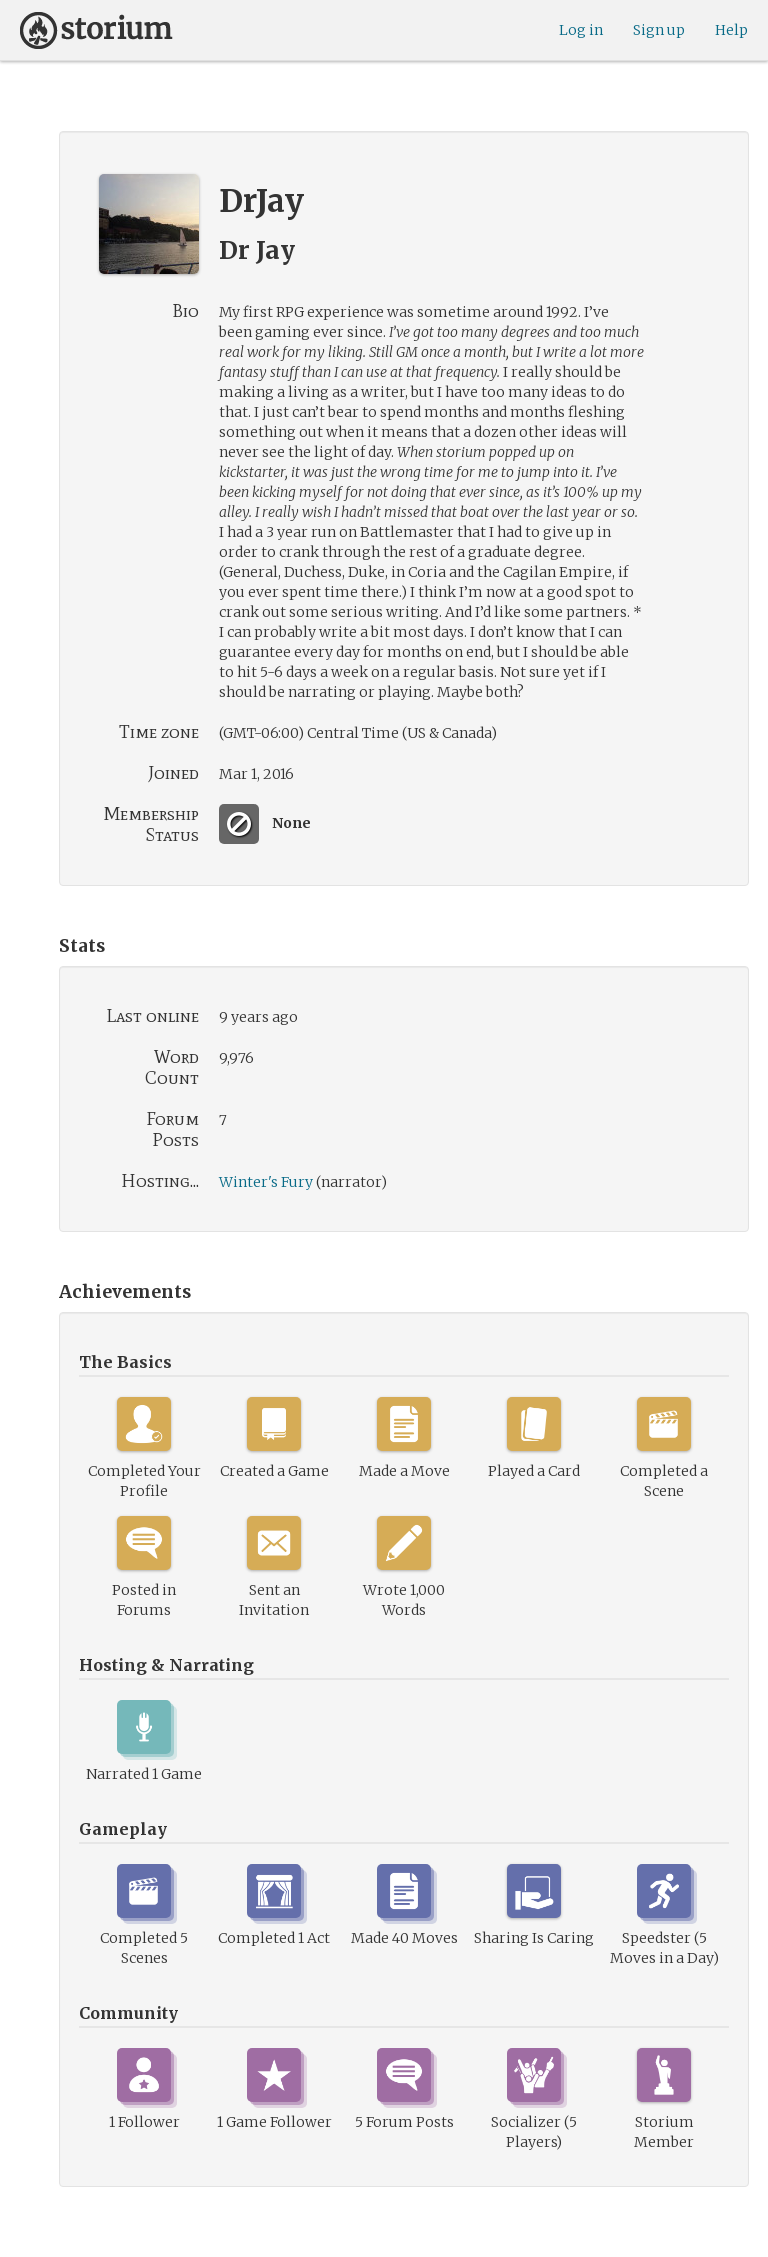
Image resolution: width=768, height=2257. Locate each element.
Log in (581, 30)
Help (731, 30)
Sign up (659, 30)
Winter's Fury (266, 1182)
